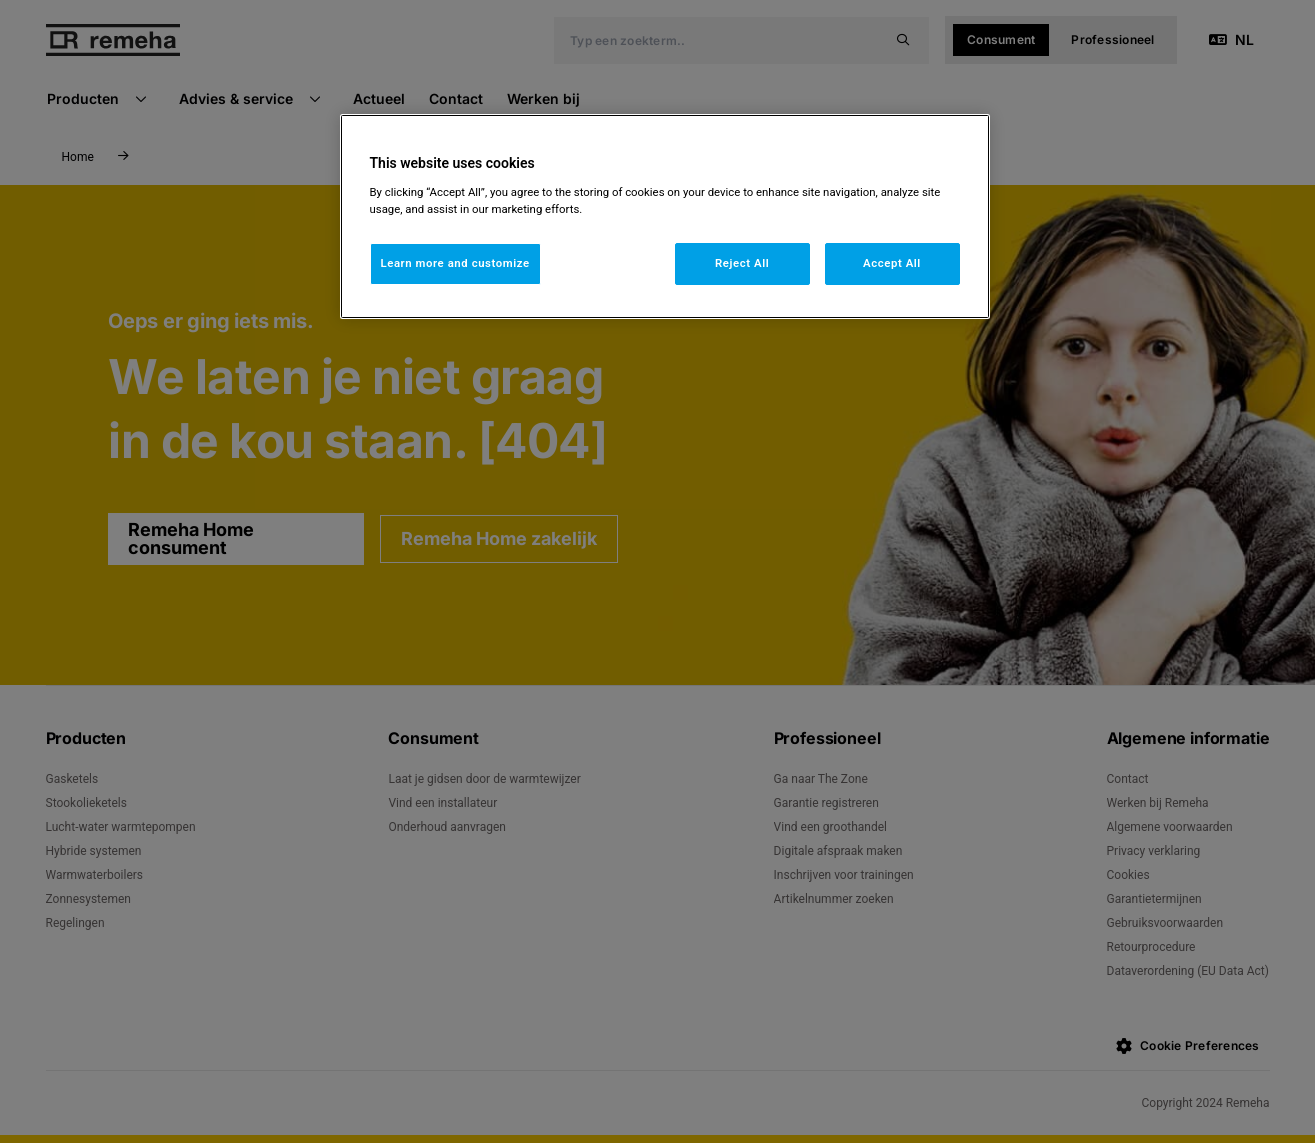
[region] (665, 216)
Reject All (742, 263)
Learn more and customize (455, 263)
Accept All (892, 263)
